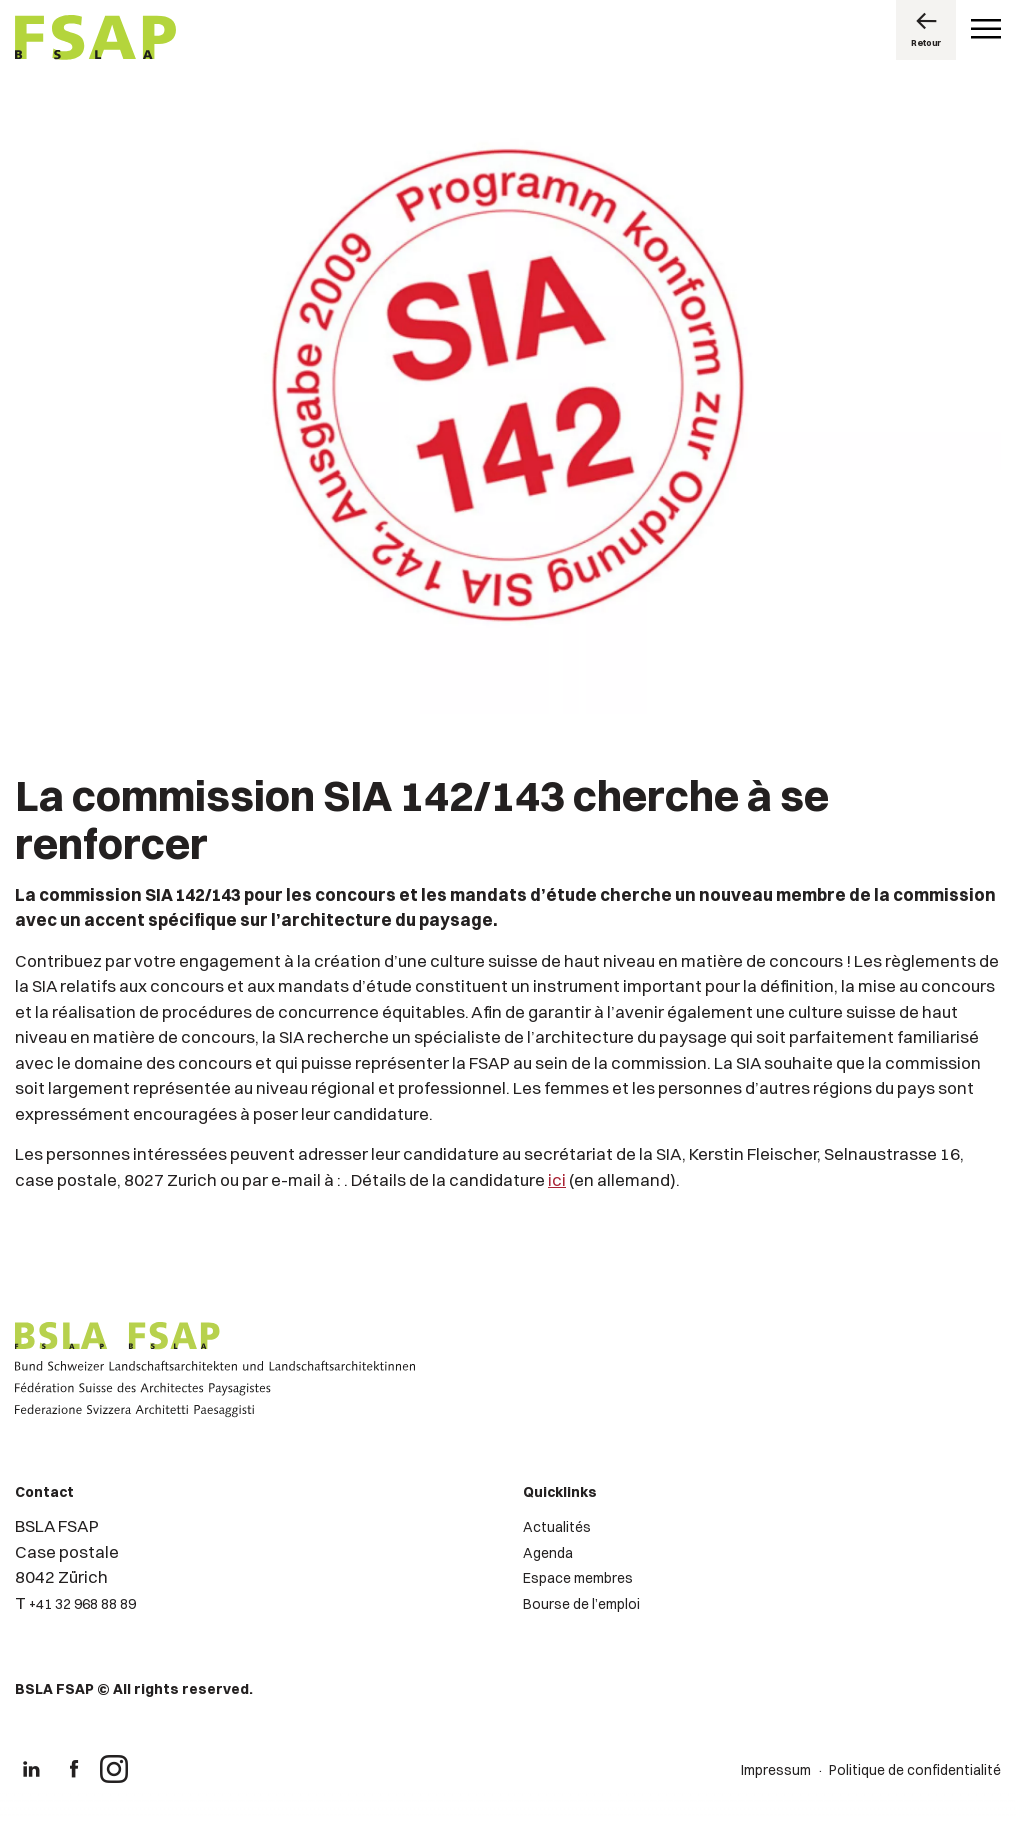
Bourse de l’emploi (581, 1604)
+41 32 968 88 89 (82, 1604)
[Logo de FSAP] (95, 40)
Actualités (557, 1527)
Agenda (548, 1553)
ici (557, 1179)
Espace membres (578, 1578)
